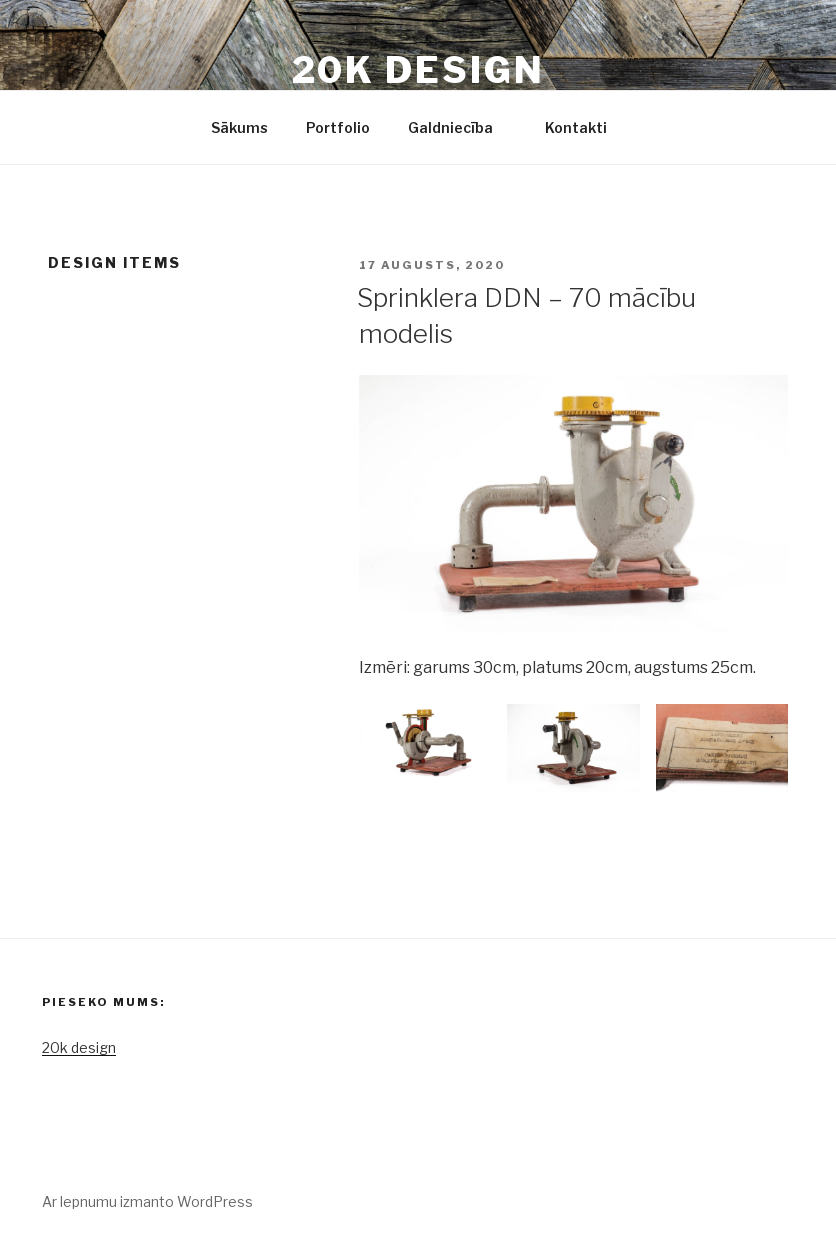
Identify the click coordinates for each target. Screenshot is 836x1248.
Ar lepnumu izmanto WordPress (147, 1201)
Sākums (239, 127)
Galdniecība (460, 127)
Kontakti (576, 127)
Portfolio (338, 127)
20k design (418, 70)
